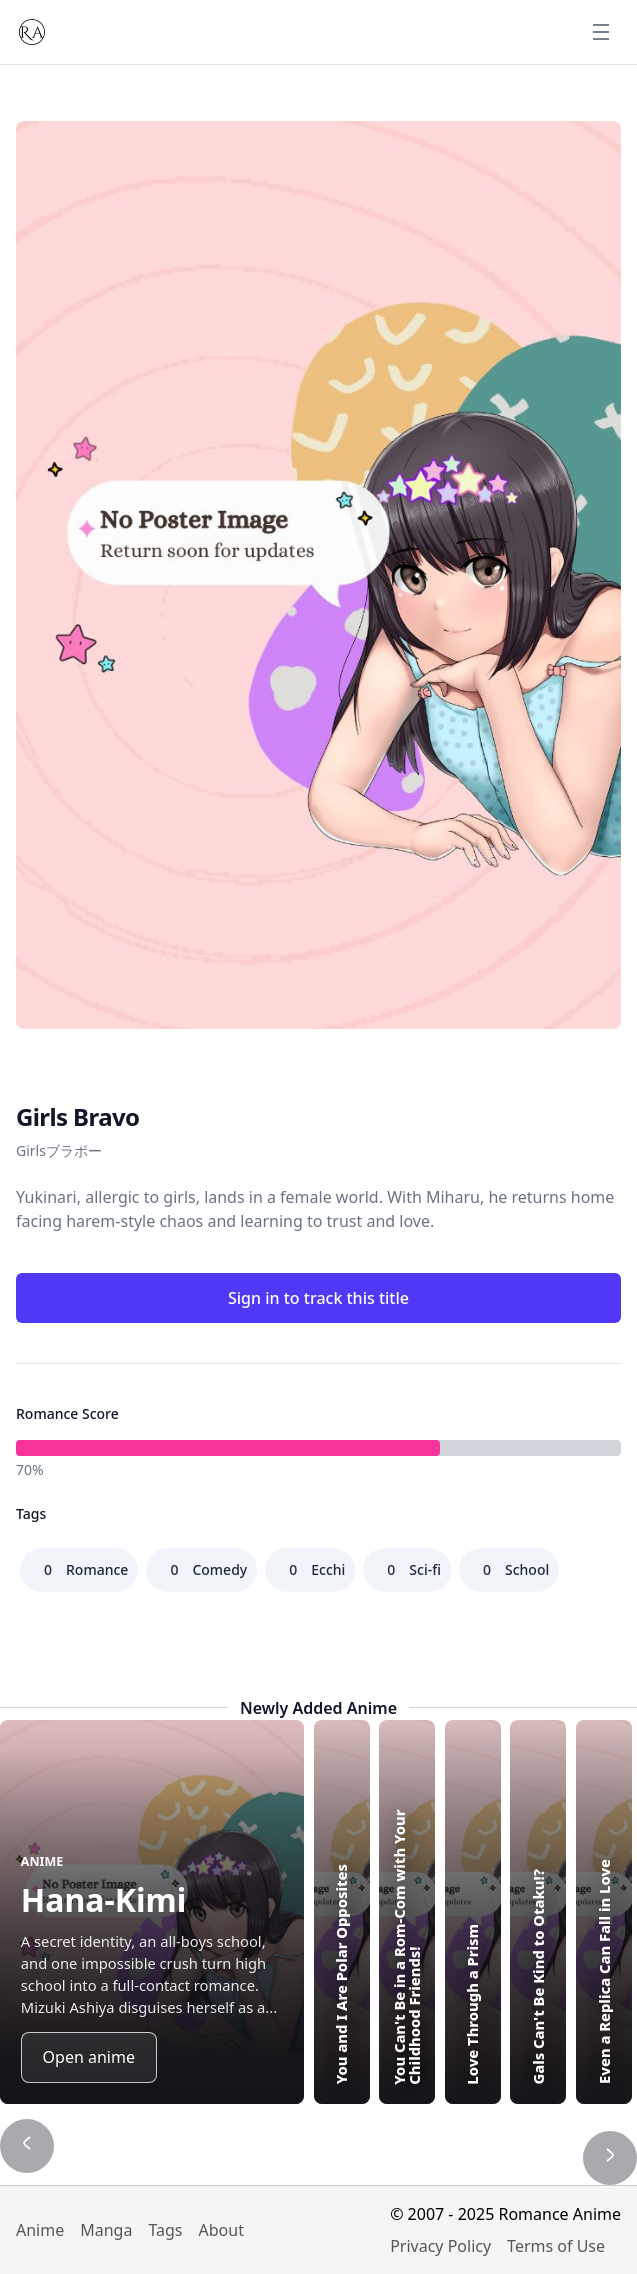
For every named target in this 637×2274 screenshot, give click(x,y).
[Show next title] (610, 2158)
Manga (106, 2230)
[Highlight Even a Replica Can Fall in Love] (604, 1912)
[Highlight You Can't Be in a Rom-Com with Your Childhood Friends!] (407, 1912)
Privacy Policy (440, 2246)
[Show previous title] (27, 2146)
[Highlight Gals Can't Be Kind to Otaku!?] (538, 1912)
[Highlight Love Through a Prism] (473, 1912)
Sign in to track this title (318, 1298)
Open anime (89, 2057)
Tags (165, 2230)
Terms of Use (556, 2246)
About (221, 2230)
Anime (40, 2230)
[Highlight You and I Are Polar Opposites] (342, 1912)
